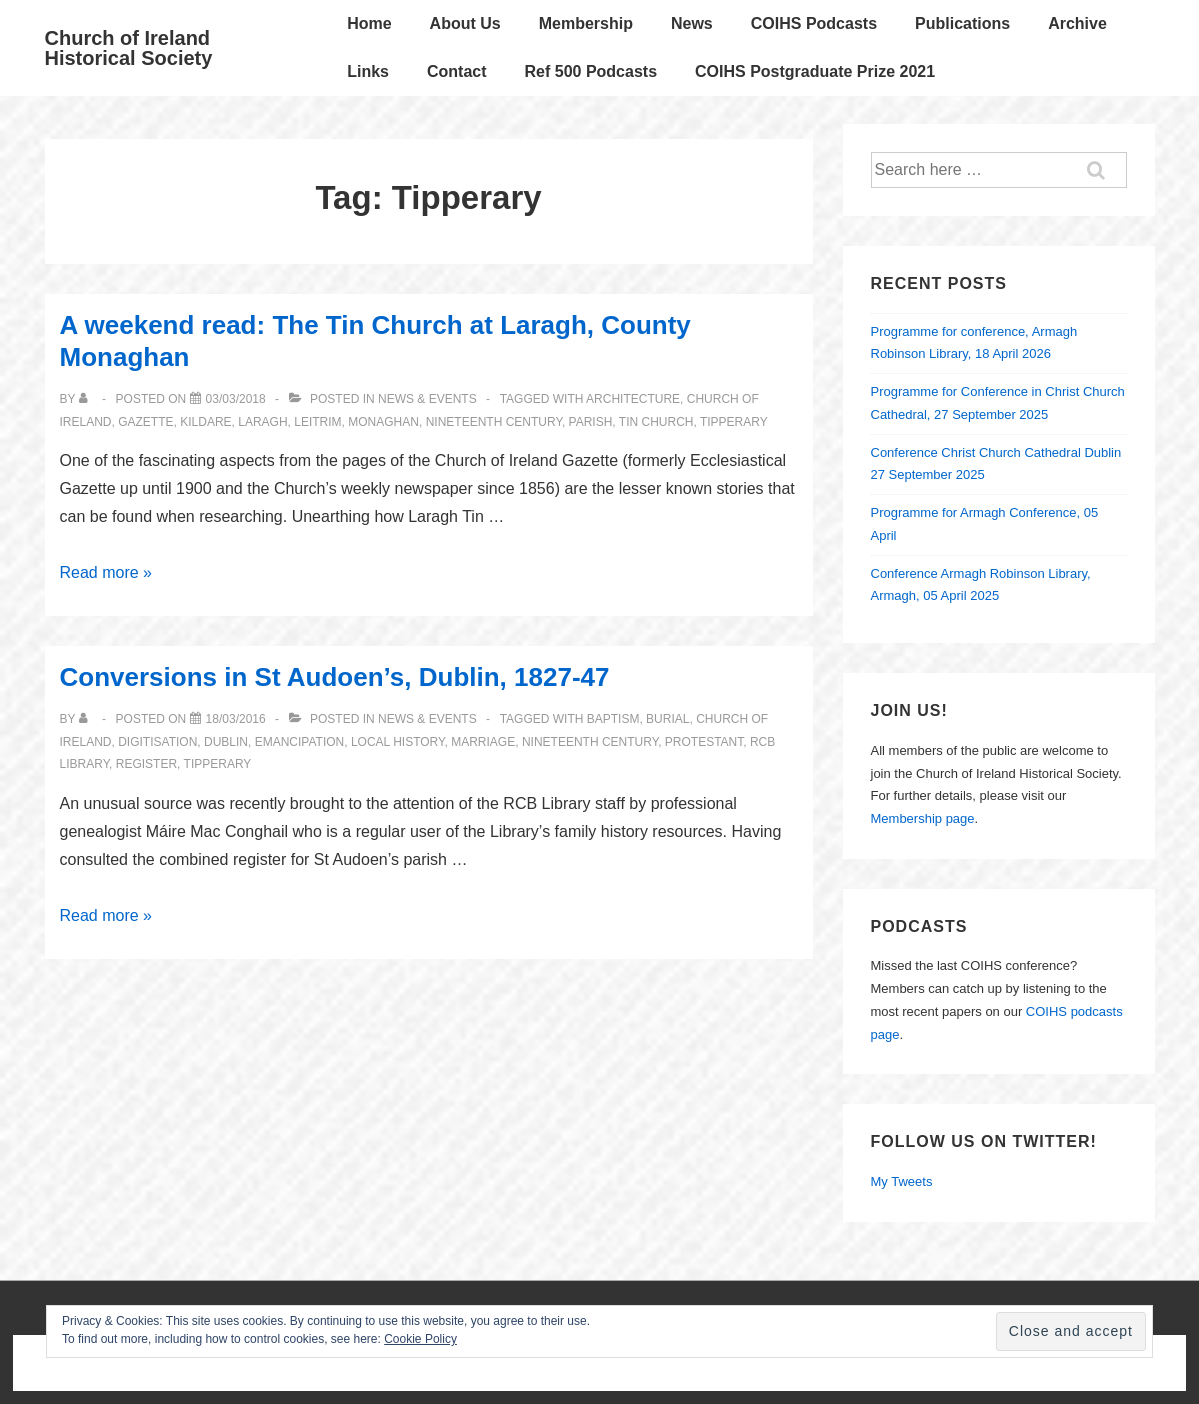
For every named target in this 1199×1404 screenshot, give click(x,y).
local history (398, 742)
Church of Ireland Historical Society (129, 48)
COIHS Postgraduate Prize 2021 (815, 71)
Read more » (106, 572)
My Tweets (902, 1181)
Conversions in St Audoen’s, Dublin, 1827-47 (335, 677)
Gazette (145, 422)
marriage (483, 742)
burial (667, 719)
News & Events (427, 399)
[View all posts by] (87, 399)
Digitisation (157, 742)
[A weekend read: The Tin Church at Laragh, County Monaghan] (236, 399)
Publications (962, 23)
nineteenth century (494, 422)
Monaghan (383, 422)
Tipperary (734, 422)
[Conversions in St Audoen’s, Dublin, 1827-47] (236, 719)
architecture (633, 399)
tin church (656, 422)
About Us (465, 23)
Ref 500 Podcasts (591, 71)
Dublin (226, 742)
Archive (1077, 23)
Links (368, 71)
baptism (613, 719)
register (146, 764)
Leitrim (317, 422)
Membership (586, 23)
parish (591, 422)
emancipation (300, 742)
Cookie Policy (420, 1339)
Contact (457, 71)
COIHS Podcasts (814, 23)
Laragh (262, 422)
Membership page (923, 818)
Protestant (704, 742)
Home (369, 23)
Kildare (205, 422)
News (692, 23)
